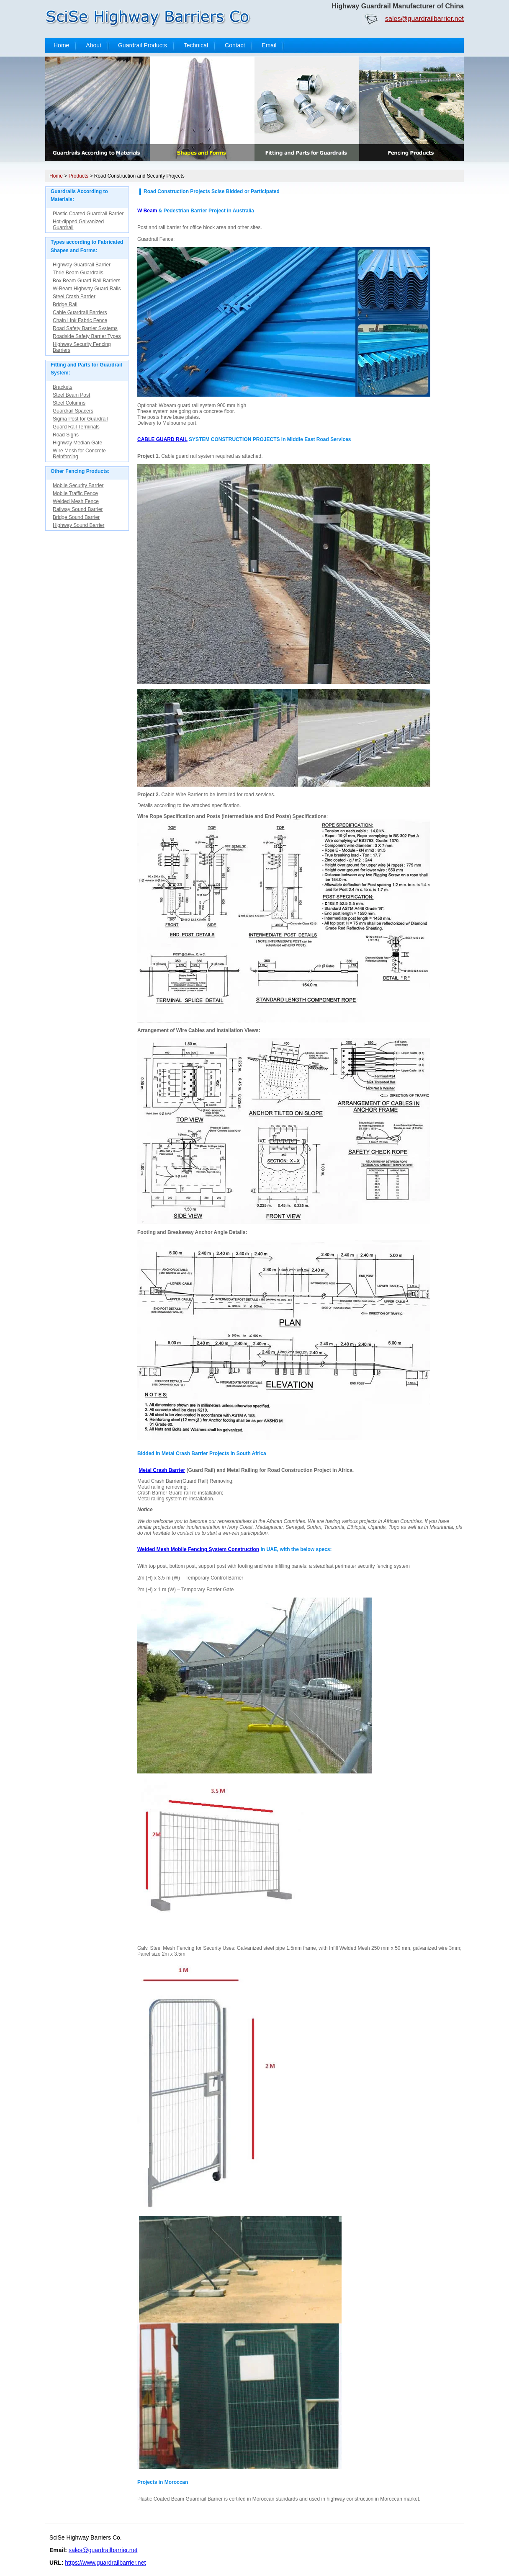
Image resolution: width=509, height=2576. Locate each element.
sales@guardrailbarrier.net (424, 18)
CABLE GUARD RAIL (162, 439)
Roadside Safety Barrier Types (87, 336)
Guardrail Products (142, 45)
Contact (235, 45)
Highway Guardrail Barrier (82, 265)
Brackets (62, 387)
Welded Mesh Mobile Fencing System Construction (198, 1549)
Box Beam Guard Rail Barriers (86, 281)
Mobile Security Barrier (78, 485)
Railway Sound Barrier (78, 509)
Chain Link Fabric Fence (80, 320)
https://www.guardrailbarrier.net (105, 2562)
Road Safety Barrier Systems (85, 328)
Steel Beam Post (71, 395)
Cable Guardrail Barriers (80, 312)
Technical (196, 45)
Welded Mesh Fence (76, 501)
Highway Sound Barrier (78, 525)
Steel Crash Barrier (74, 296)
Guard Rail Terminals (76, 427)
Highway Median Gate (77, 443)
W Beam (147, 211)
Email (269, 45)
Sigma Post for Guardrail (80, 419)
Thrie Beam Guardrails (78, 273)
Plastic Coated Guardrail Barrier (88, 214)
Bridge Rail (65, 304)
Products (78, 176)
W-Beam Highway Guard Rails (87, 289)
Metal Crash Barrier (162, 1470)
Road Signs (66, 435)
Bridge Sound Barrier (76, 517)
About (93, 45)
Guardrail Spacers (73, 411)
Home (61, 45)
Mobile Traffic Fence (75, 493)
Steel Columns (69, 403)
